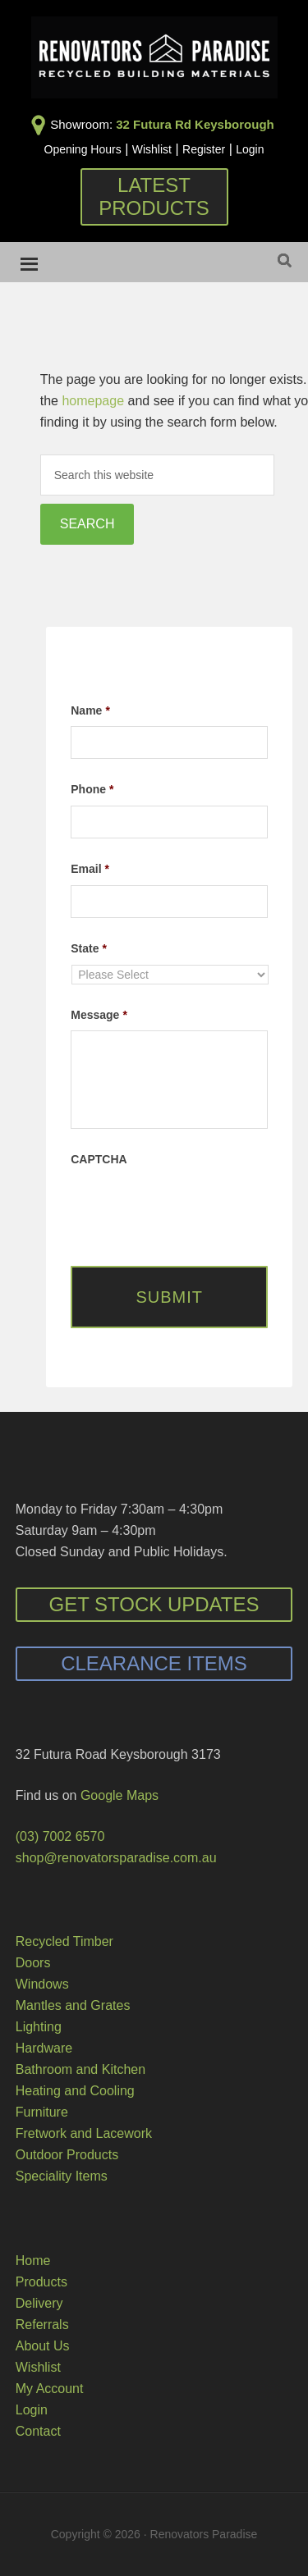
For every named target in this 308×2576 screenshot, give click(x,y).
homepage (93, 401)
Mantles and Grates (73, 2005)
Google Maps (119, 1795)
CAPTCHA (98, 1159)
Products (41, 2282)
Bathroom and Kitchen (80, 2069)
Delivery (39, 2303)
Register (203, 149)
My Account (50, 2389)
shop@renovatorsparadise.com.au (116, 1858)
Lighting (39, 2027)
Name (90, 710)
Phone (92, 789)
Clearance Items (154, 1663)
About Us (43, 2346)
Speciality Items (62, 2176)
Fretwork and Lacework (84, 2133)
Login (250, 149)
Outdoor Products (67, 2155)
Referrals (42, 2325)
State (89, 948)
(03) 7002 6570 (60, 1836)
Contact (38, 2431)
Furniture (42, 2112)
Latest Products (154, 196)
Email (90, 868)
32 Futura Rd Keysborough (195, 124)
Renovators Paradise (154, 57)
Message (99, 1014)
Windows (42, 1984)
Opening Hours (83, 149)
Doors (33, 1963)
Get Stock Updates (153, 1604)
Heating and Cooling (75, 2091)
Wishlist (152, 149)
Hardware (44, 2048)
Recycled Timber (64, 1941)
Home (33, 2261)
